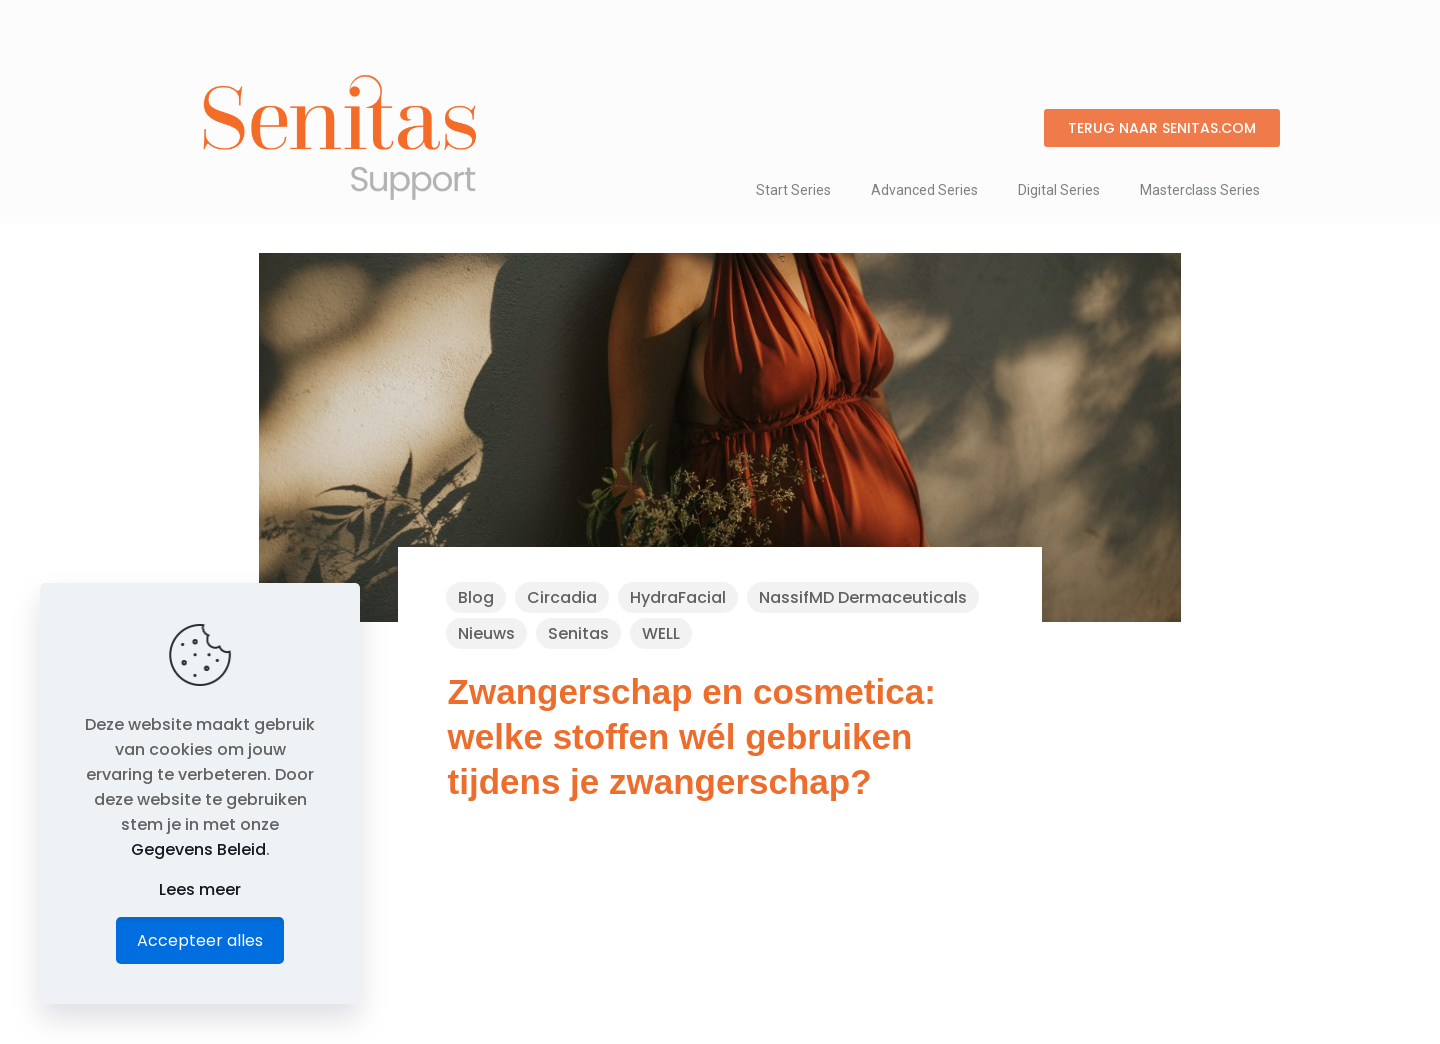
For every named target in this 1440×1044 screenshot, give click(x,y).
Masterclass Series (1200, 190)
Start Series (793, 190)
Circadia (562, 597)
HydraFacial (678, 597)
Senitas (578, 633)
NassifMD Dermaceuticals (863, 597)
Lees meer (200, 889)
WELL (661, 633)
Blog (476, 597)
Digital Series (1059, 190)
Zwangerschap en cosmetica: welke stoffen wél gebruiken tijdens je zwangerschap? (692, 736)
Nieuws (486, 633)
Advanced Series (924, 190)
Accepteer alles (200, 940)
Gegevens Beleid (198, 849)
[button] (1162, 128)
